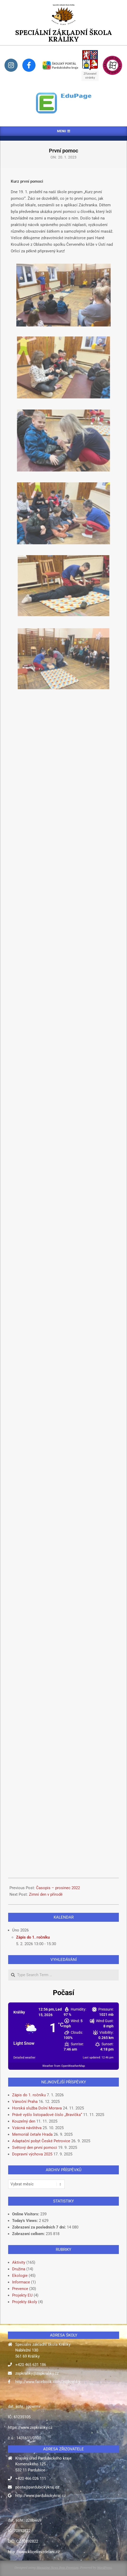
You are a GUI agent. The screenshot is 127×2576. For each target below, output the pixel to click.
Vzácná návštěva (27, 2127)
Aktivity (18, 2262)
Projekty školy (24, 2301)
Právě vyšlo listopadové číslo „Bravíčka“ (47, 2114)
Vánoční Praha (25, 2101)
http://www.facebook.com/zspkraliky (47, 2381)
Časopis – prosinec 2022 (58, 1887)
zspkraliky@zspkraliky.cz (37, 2373)
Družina (18, 2269)
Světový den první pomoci (34, 2147)
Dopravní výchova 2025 (32, 2154)
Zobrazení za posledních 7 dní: (39, 2227)
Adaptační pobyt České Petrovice (41, 2141)
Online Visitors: (26, 2214)
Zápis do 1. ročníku (33, 1937)
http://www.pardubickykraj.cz (40, 2495)
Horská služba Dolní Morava (37, 2108)
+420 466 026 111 (30, 2478)
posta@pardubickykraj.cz (37, 2487)
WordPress (104, 2567)
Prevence (20, 2288)
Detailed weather (24, 2057)
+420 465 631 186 (30, 2364)
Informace (21, 2282)
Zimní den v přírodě (46, 1894)
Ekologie (20, 2275)
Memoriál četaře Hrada (32, 2134)
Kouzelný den (23, 2121)
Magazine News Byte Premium (57, 2567)
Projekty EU (22, 2295)
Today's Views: (25, 2220)
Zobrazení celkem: (29, 2233)
